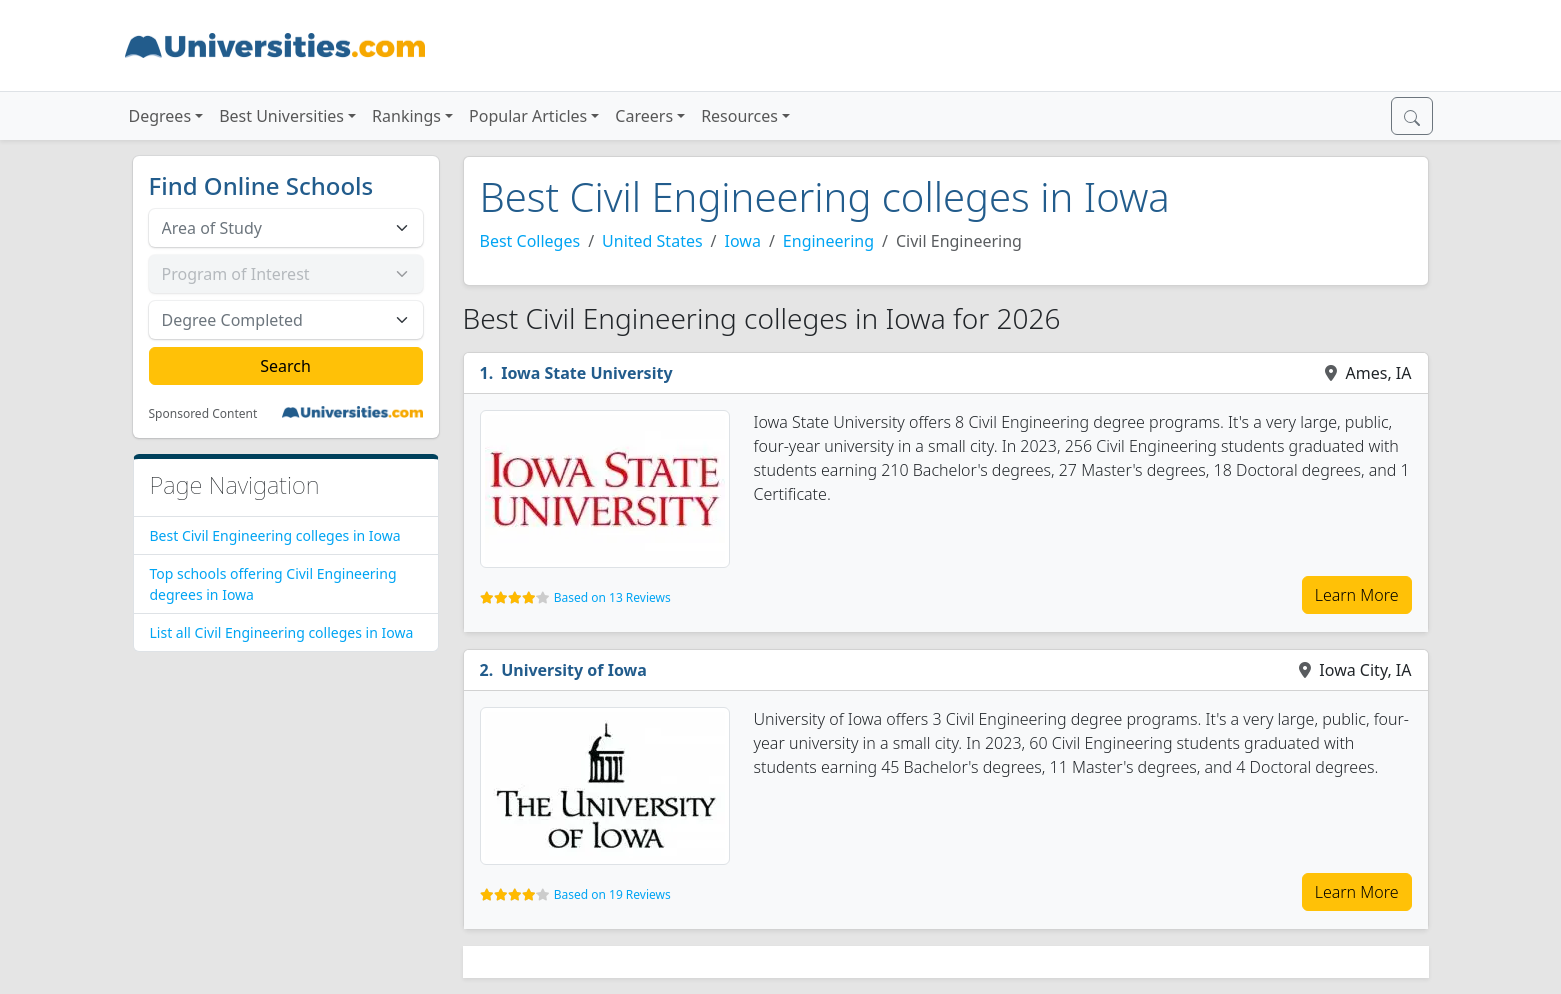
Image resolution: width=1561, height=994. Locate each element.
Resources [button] (739, 116)
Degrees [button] (160, 116)
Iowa (743, 241)
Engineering (828, 241)
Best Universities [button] (281, 116)
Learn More (1357, 595)
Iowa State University (586, 373)
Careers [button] (644, 116)
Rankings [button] (406, 116)
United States (652, 241)
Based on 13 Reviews (612, 597)
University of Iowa (574, 670)
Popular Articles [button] (528, 116)
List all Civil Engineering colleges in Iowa (282, 632)
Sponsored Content (203, 414)
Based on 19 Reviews (612, 894)
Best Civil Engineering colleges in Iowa (275, 535)
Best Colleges (530, 241)
